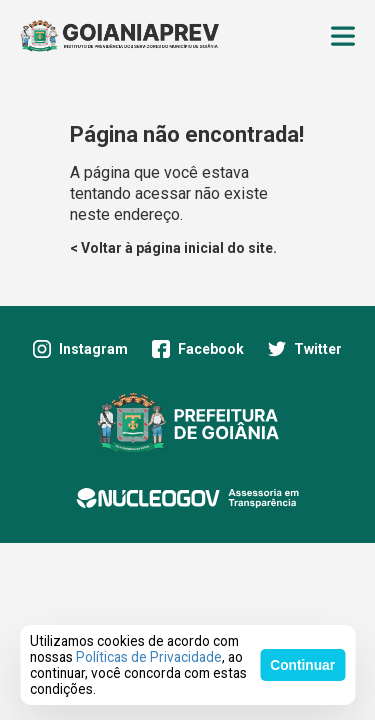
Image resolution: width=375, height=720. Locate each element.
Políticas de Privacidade (149, 657)
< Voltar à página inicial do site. (173, 248)
